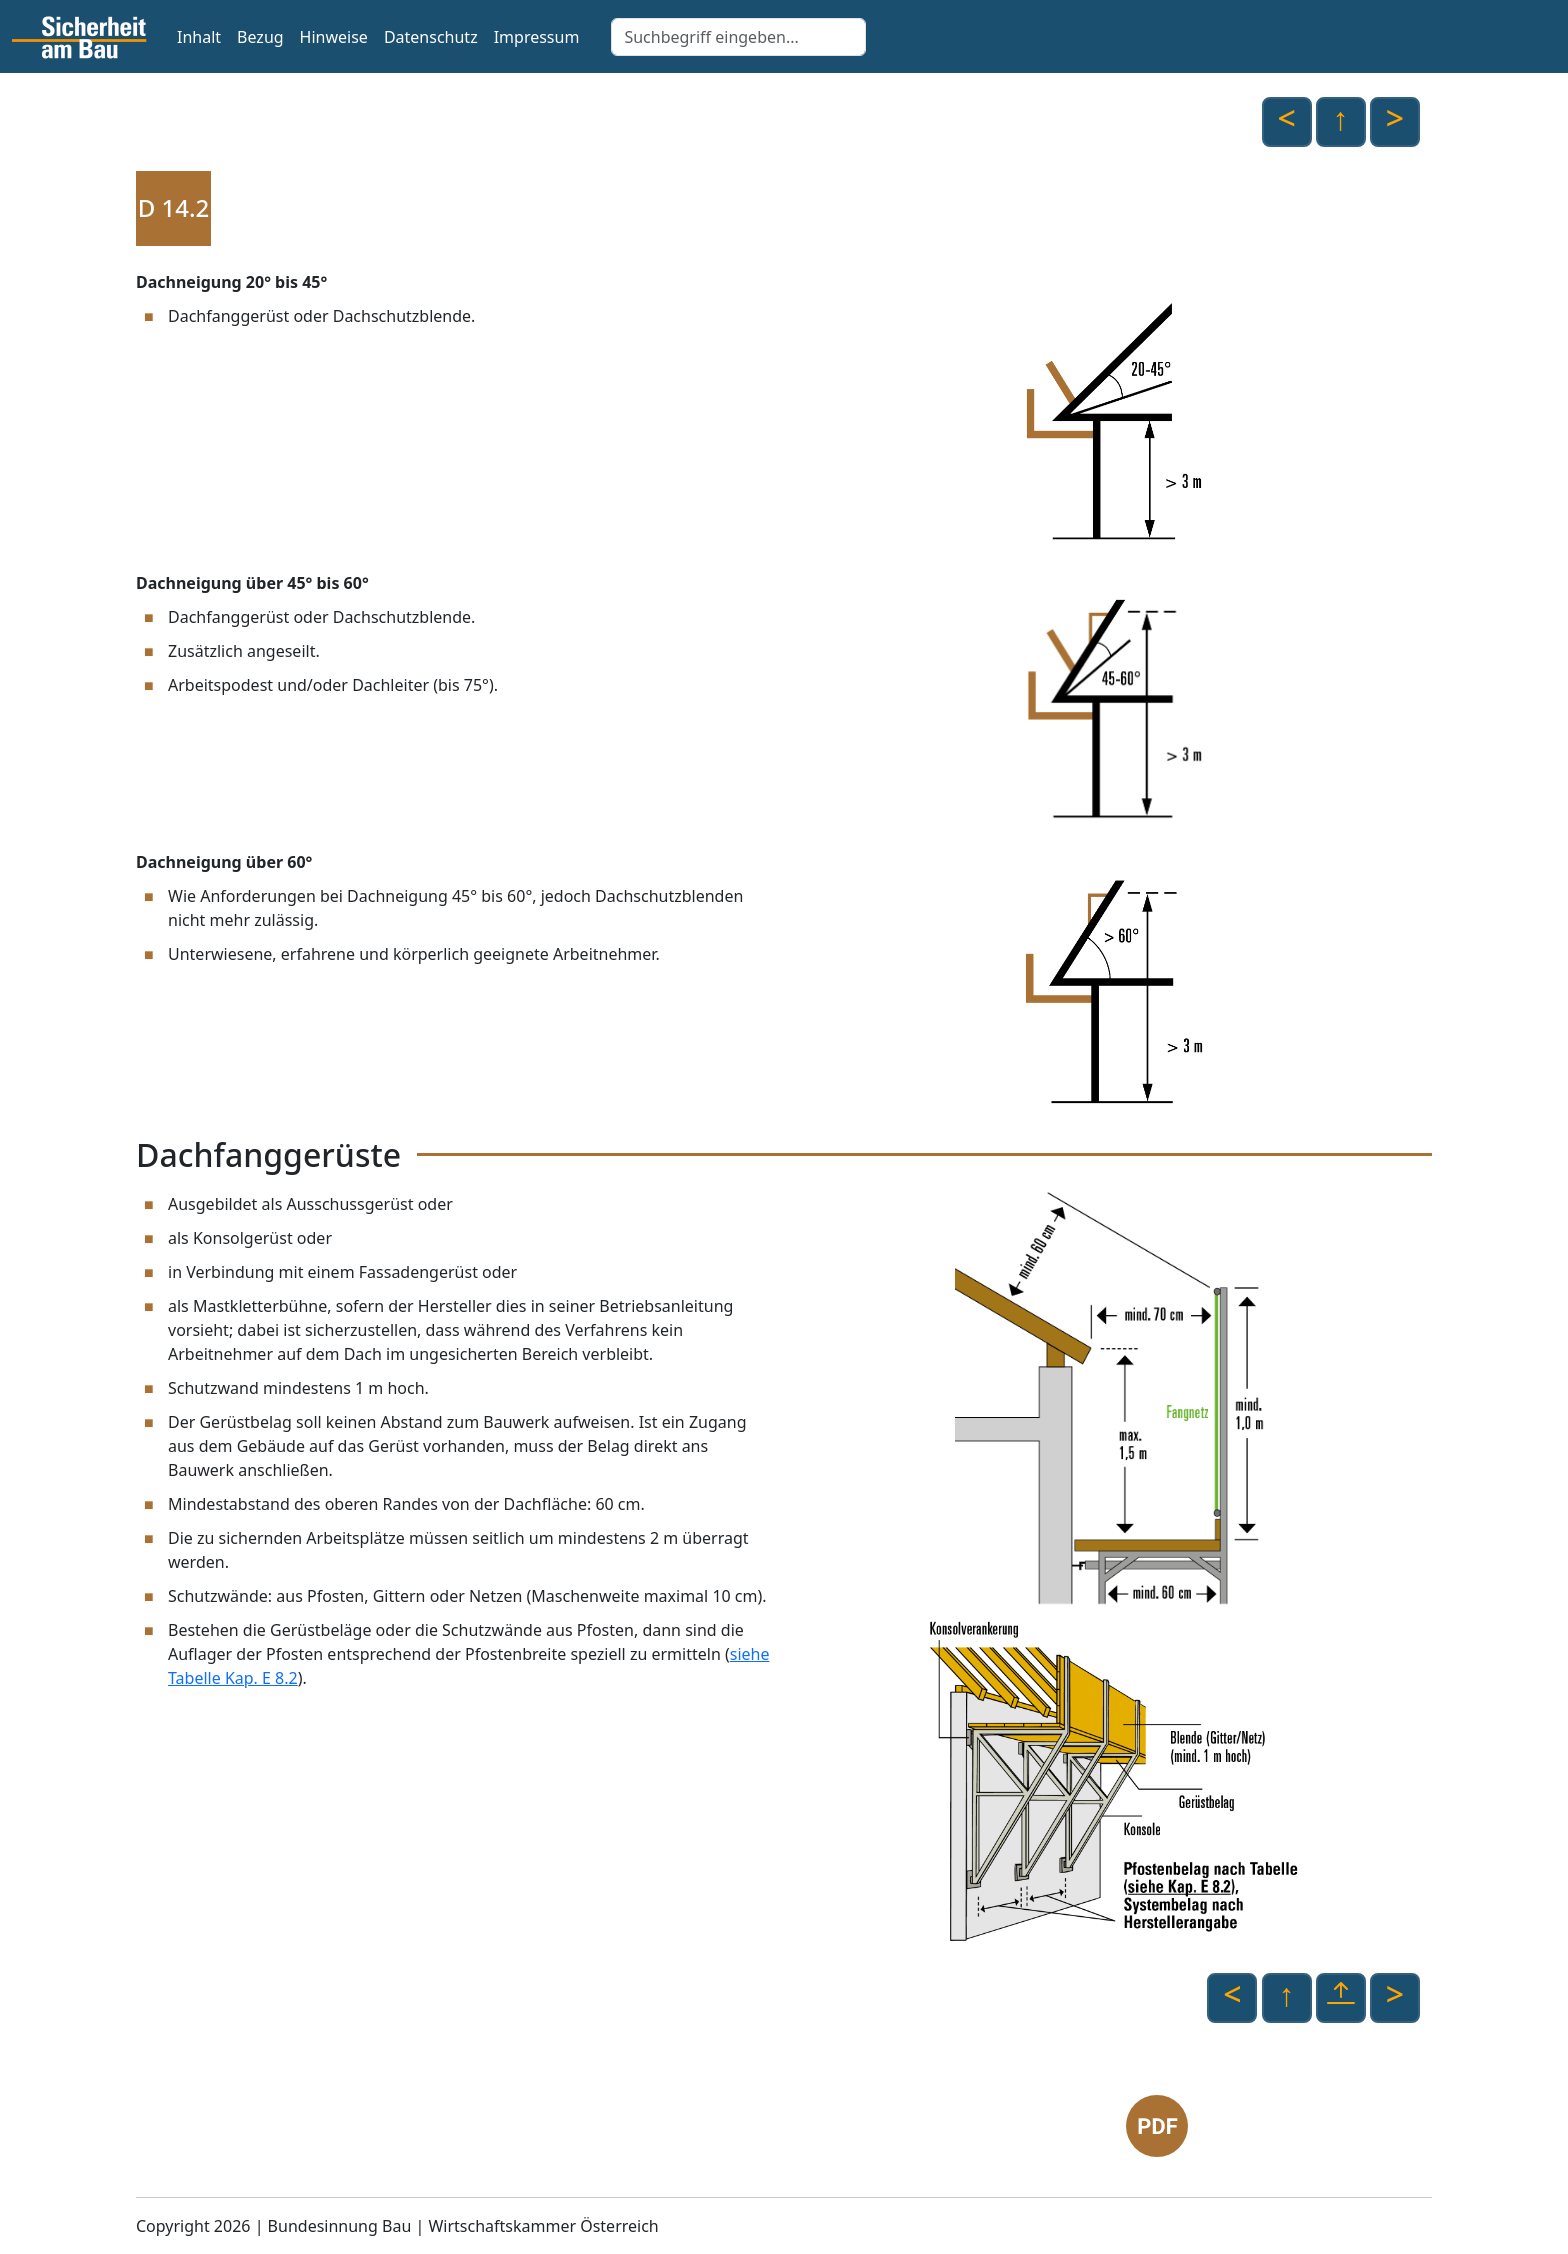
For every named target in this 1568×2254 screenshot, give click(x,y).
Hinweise (334, 37)
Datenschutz (431, 37)
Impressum (537, 37)
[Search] (738, 37)
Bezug (260, 37)
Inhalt (199, 37)
